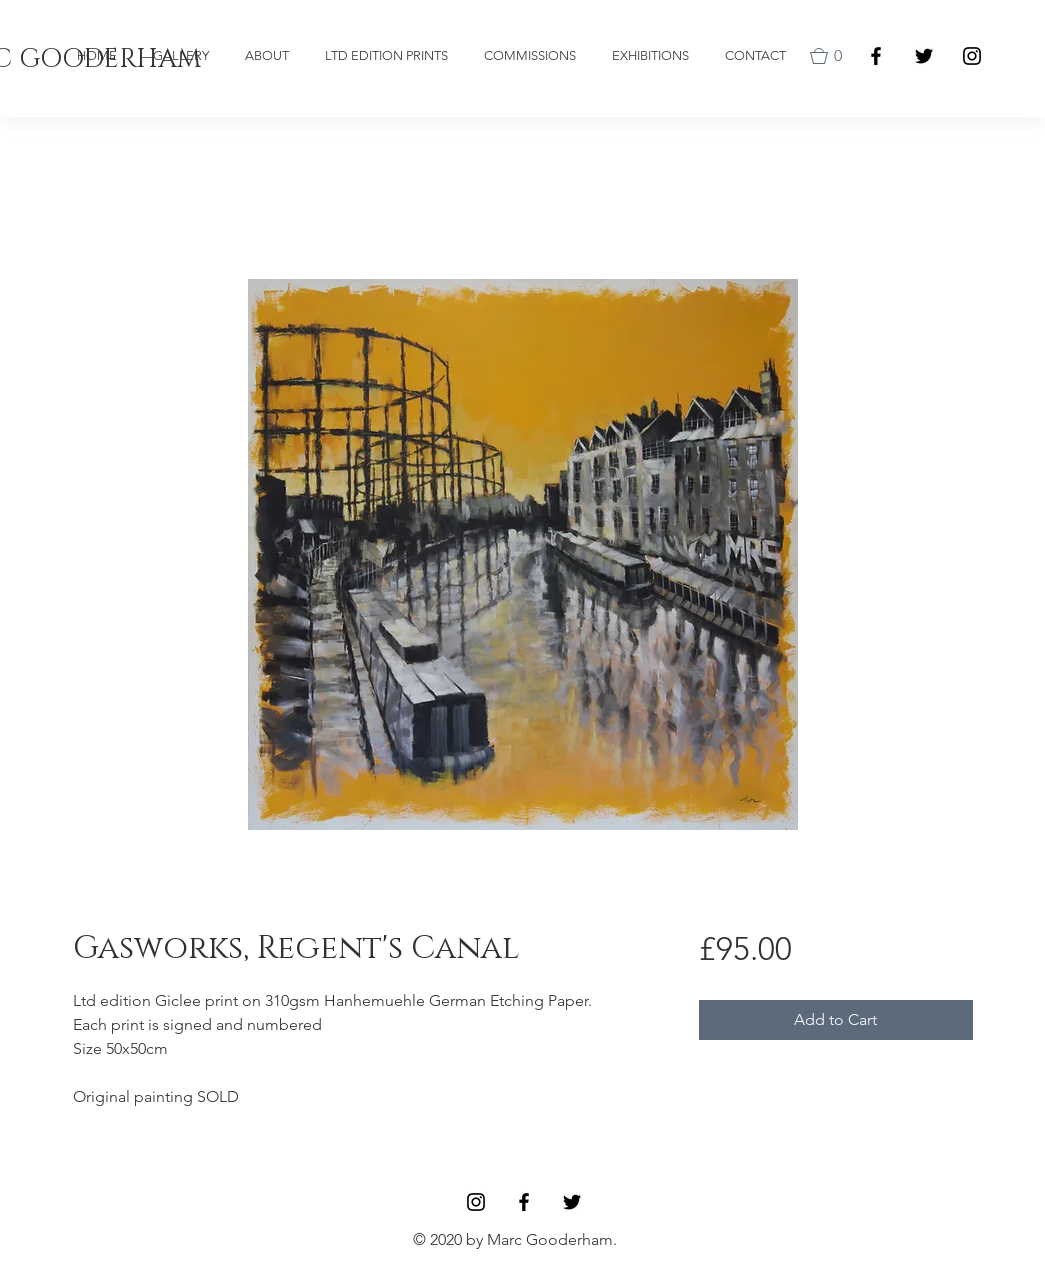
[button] (830, 56)
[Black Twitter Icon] (924, 56)
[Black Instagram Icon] (972, 56)
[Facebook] (876, 56)
